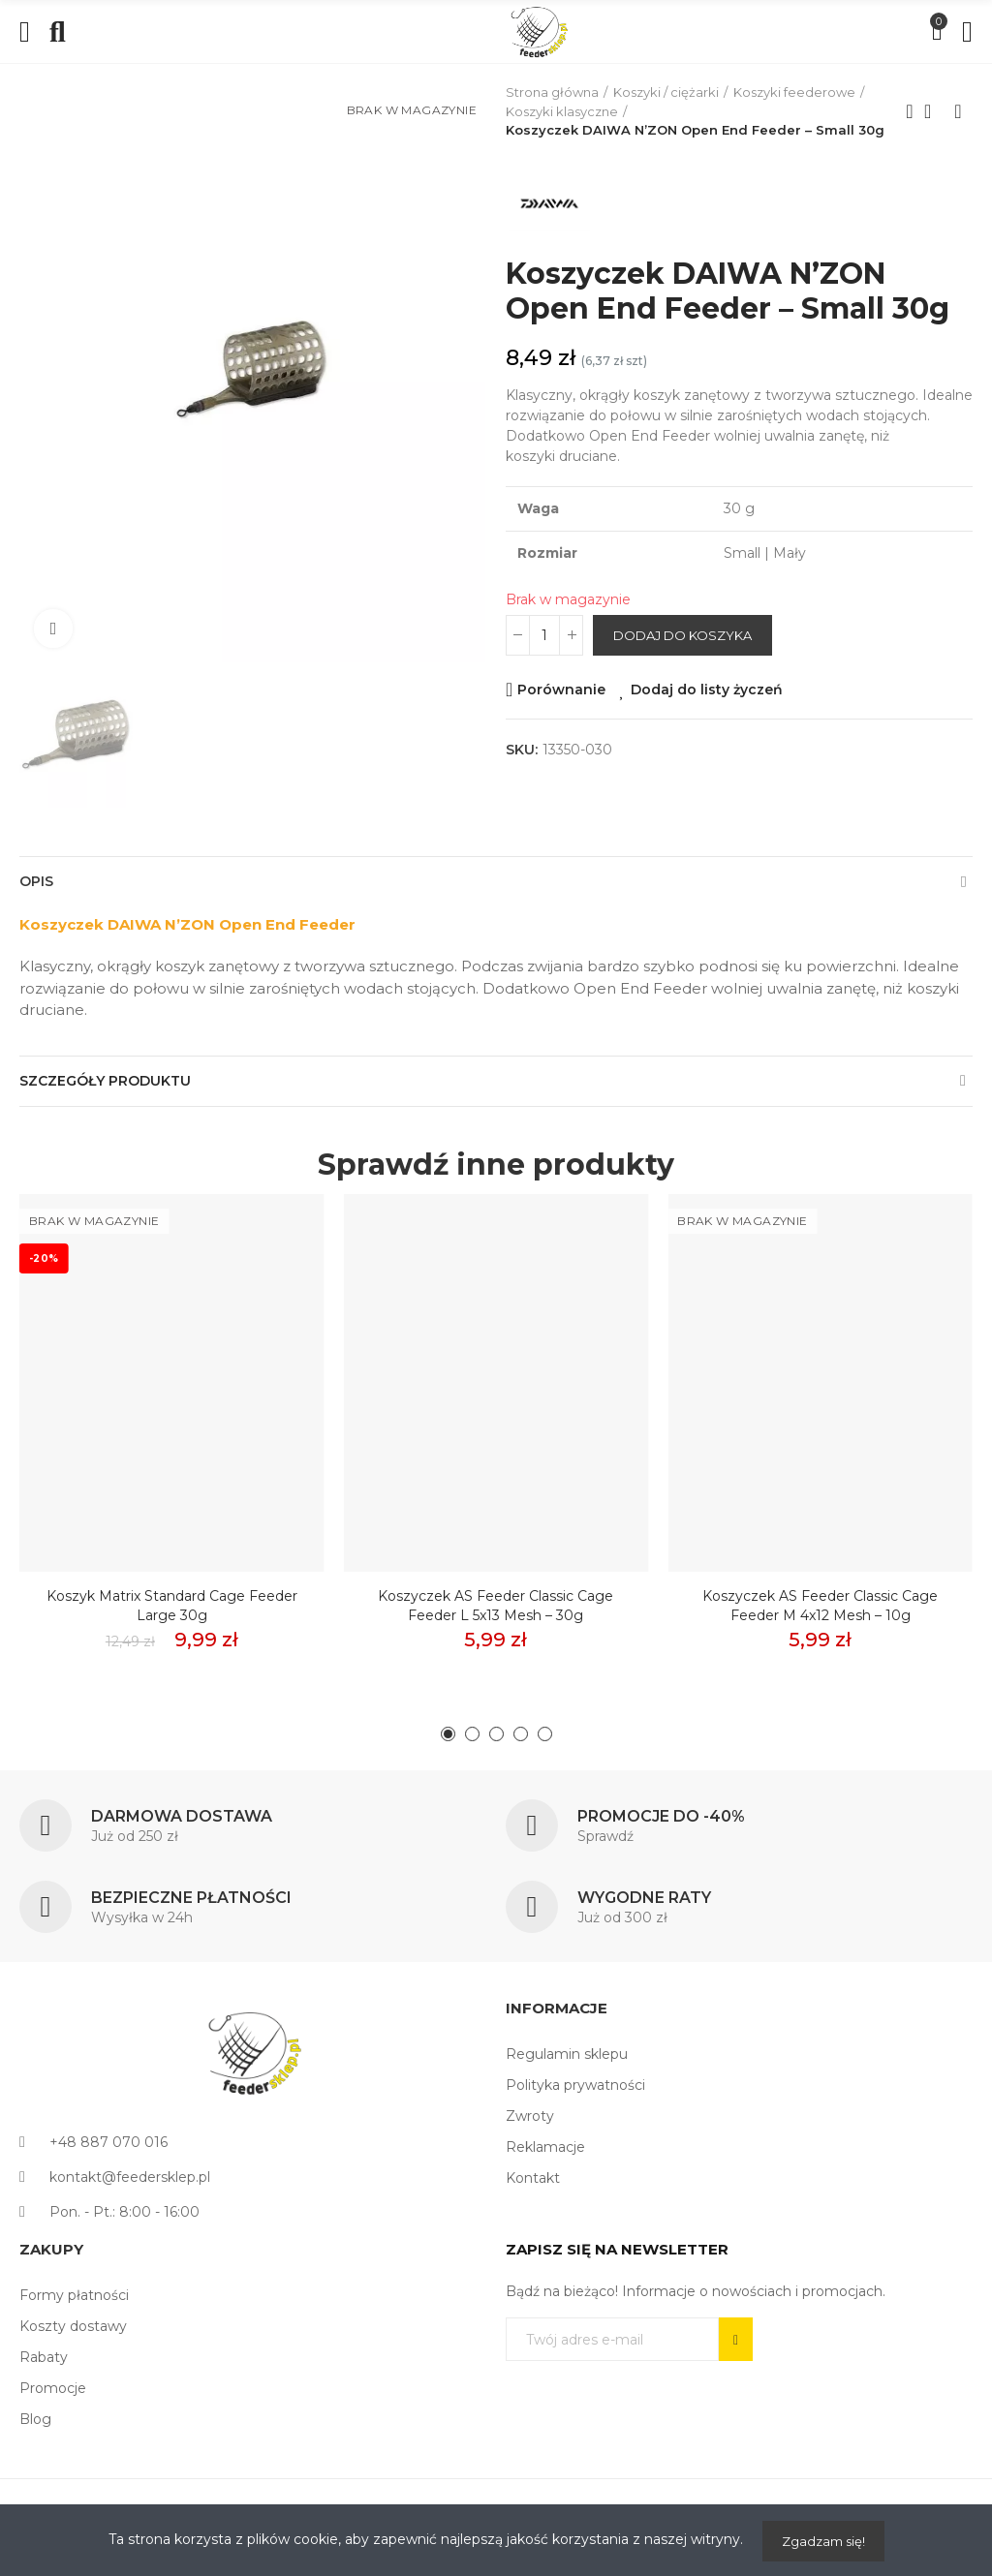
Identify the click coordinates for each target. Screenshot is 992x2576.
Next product (958, 111)
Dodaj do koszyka (682, 635)
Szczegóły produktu (105, 1080)
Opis (36, 881)
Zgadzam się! (823, 2541)
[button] (448, 1734)
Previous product (909, 111)
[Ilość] (544, 635)
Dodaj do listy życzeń (707, 689)
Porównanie (561, 689)
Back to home (934, 111)
